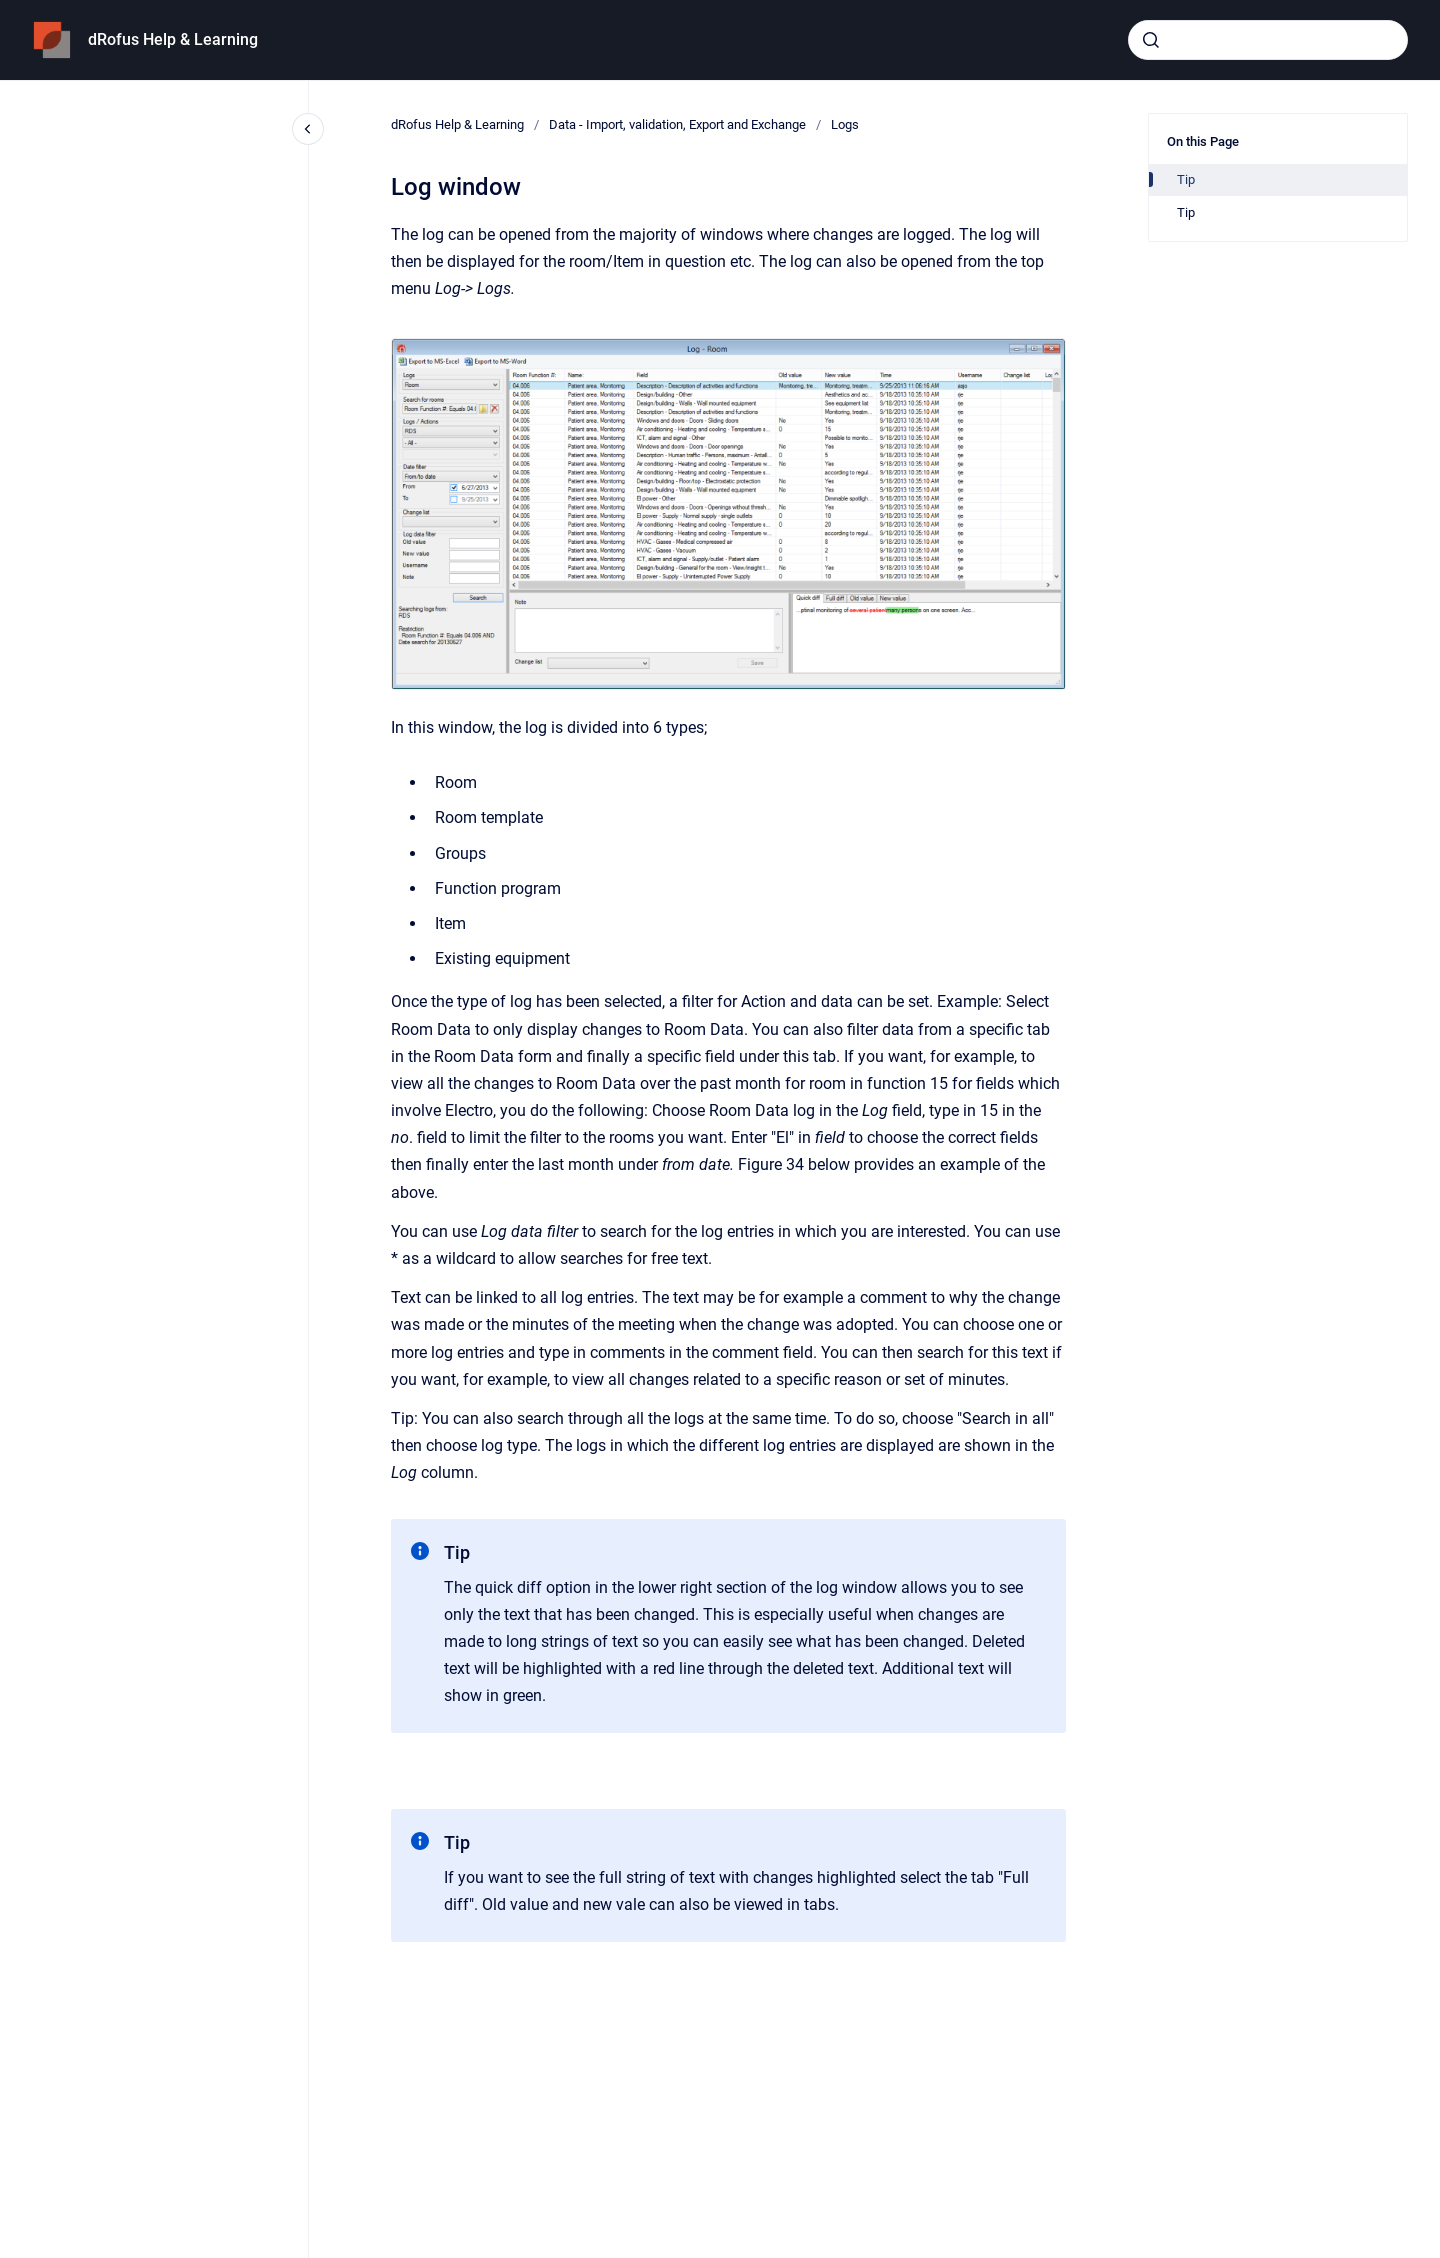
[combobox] (1268, 40)
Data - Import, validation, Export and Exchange (677, 124)
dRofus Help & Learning (173, 39)
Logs (845, 124)
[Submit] (1151, 40)
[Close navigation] (308, 129)
